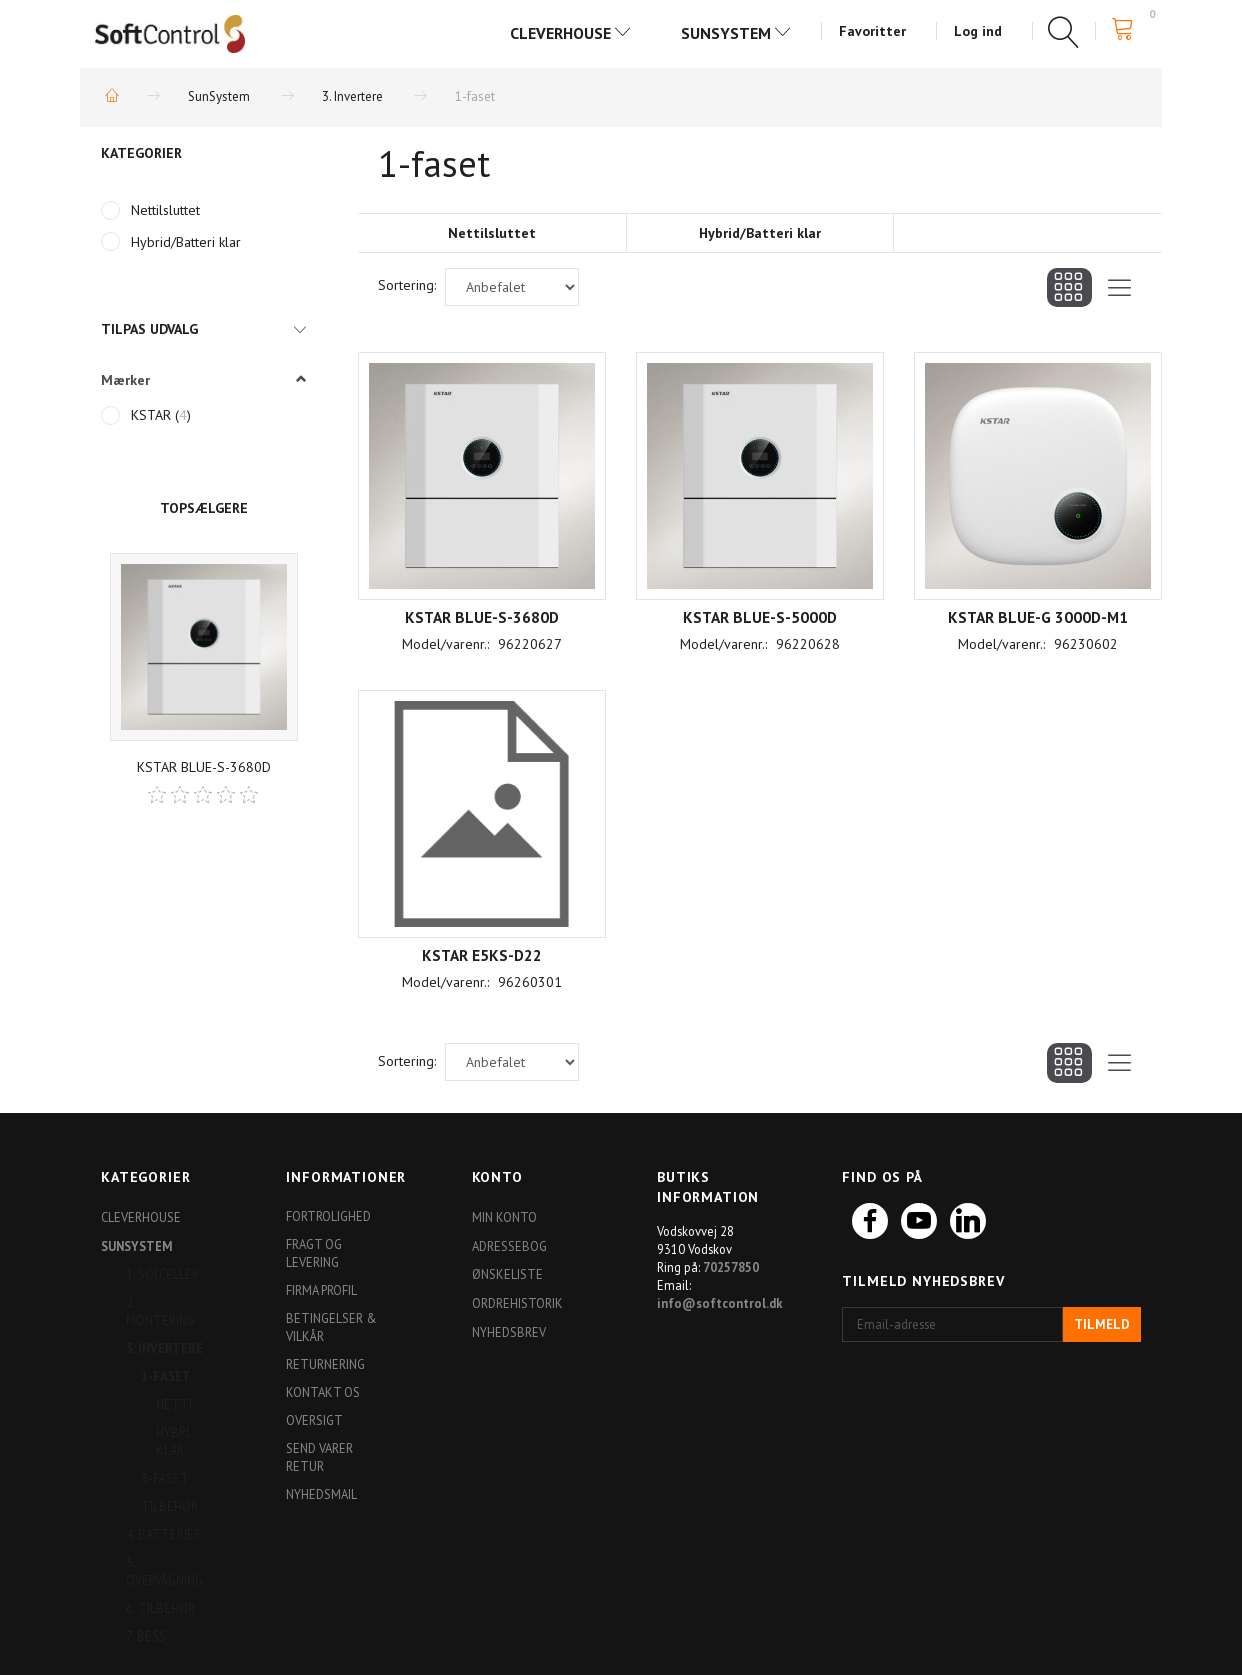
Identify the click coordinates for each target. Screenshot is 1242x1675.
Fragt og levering (314, 1253)
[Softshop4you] (170, 33)
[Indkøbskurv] (1128, 29)
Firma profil (321, 1290)
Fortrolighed (328, 1216)
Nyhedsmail (321, 1494)
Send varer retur (319, 1457)
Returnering (325, 1364)
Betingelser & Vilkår (331, 1327)
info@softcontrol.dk (720, 1303)
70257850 (731, 1267)
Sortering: (407, 285)
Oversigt (314, 1420)
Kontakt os (323, 1392)
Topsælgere (204, 508)
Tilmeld (1102, 1324)
